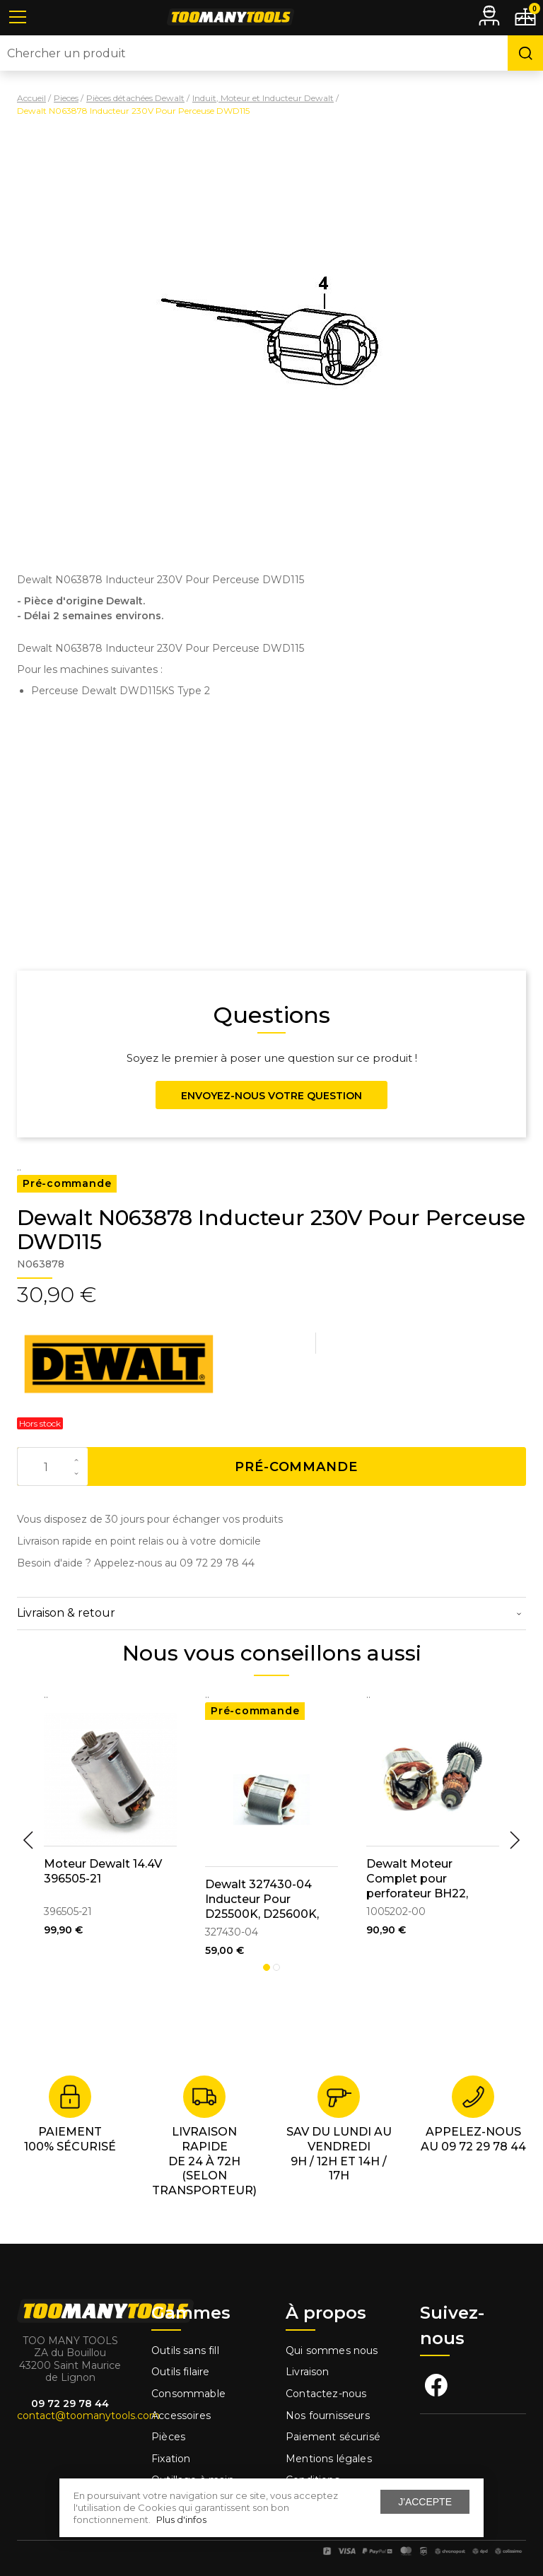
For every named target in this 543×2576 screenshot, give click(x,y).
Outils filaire (180, 2371)
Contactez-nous (326, 2393)
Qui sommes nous (332, 2350)
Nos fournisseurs (328, 2415)
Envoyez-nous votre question (271, 1095)
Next (514, 1840)
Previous (28, 1840)
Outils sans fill (185, 2350)
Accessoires (181, 2415)
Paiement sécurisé (333, 2436)
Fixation (170, 2458)
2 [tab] (276, 1967)
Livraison (307, 2371)
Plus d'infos (181, 2519)
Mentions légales (330, 2458)
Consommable (188, 2393)
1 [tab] (266, 1967)
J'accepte (425, 2501)
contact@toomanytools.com (88, 2415)
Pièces (168, 2436)
